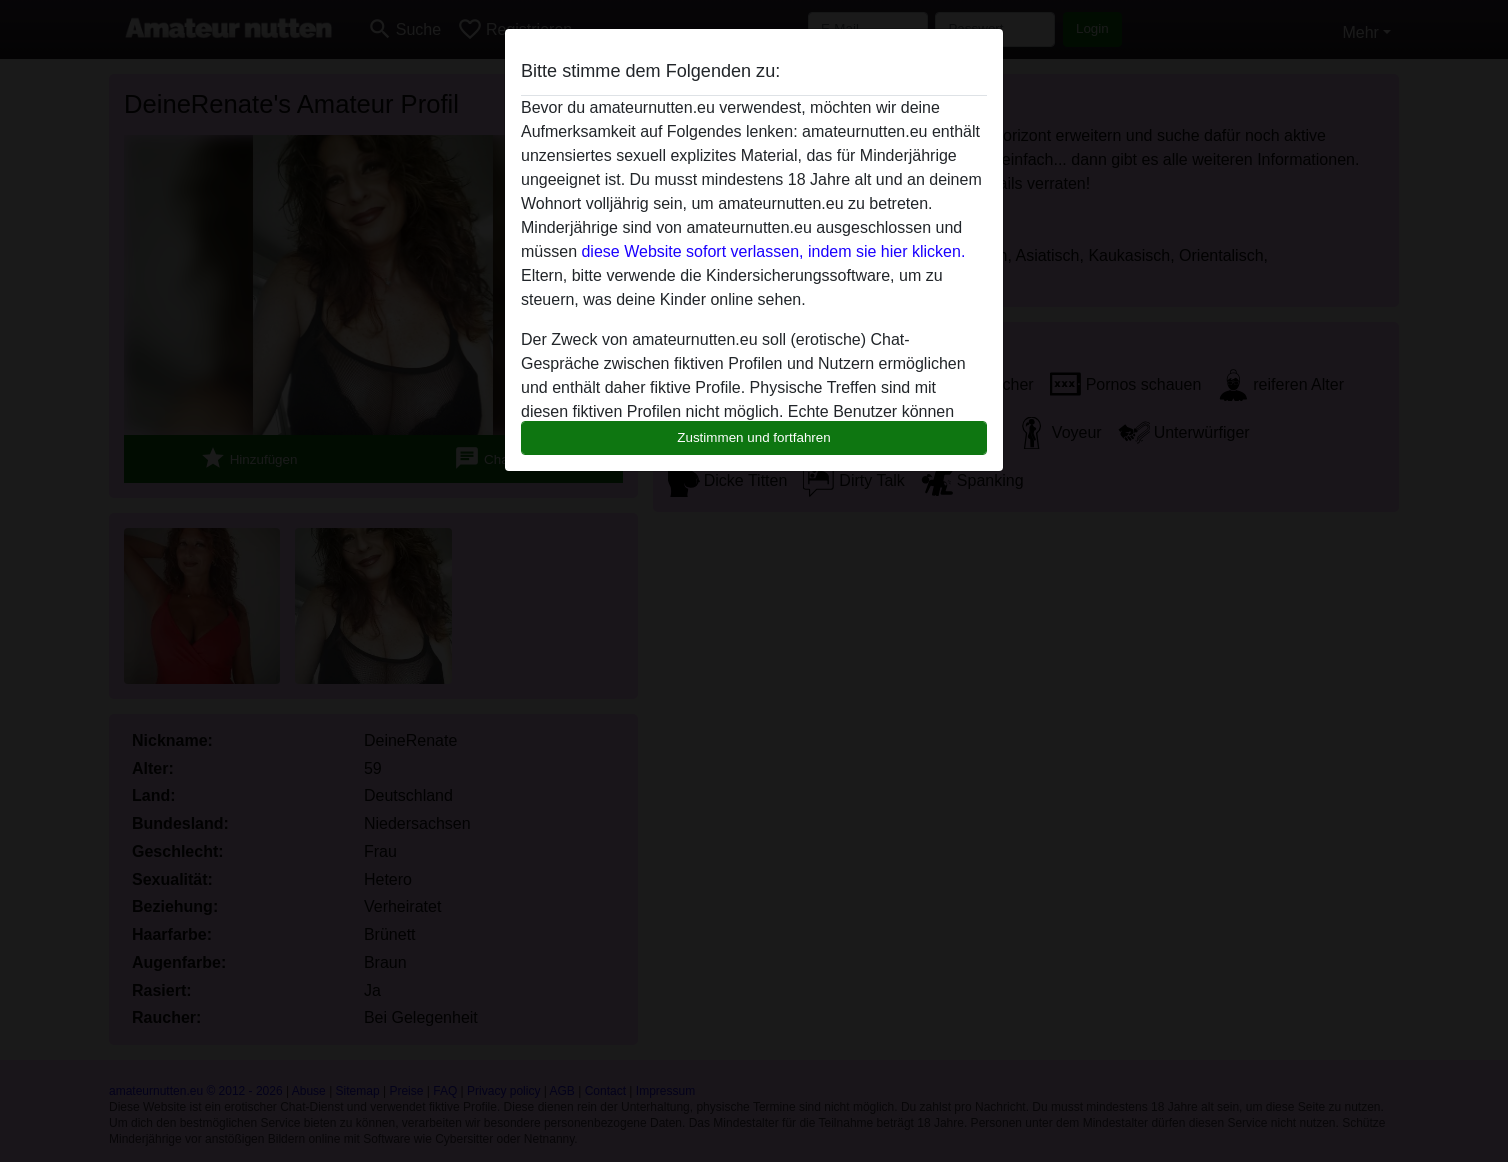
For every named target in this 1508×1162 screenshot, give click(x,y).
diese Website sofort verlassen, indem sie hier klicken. (773, 251)
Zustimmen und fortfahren (754, 437)
